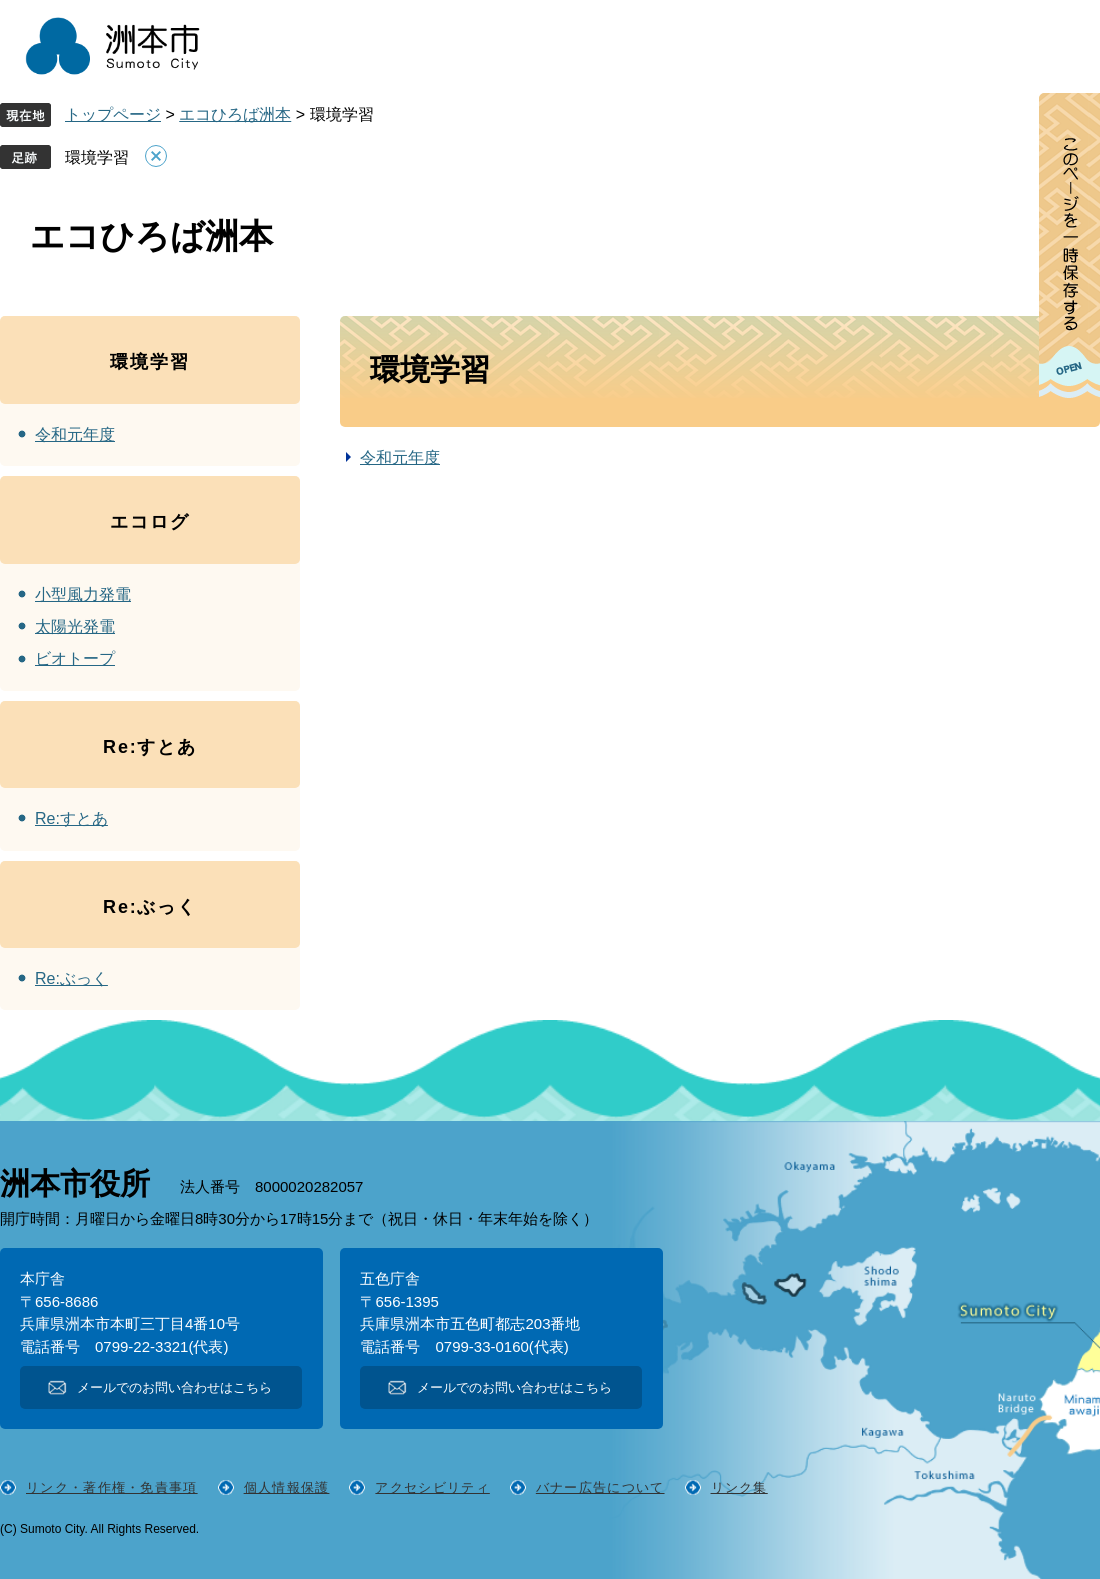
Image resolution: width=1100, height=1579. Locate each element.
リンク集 (739, 1487)
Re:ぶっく (71, 978)
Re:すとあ (71, 818)
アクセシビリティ (432, 1487)
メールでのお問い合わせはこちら (174, 1387)
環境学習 (97, 157)
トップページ (113, 114)
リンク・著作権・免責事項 (112, 1487)
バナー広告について (600, 1487)
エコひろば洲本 (235, 114)
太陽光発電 (75, 626)
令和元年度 (400, 457)
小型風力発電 (83, 594)
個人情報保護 (287, 1487)
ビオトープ (75, 658)
